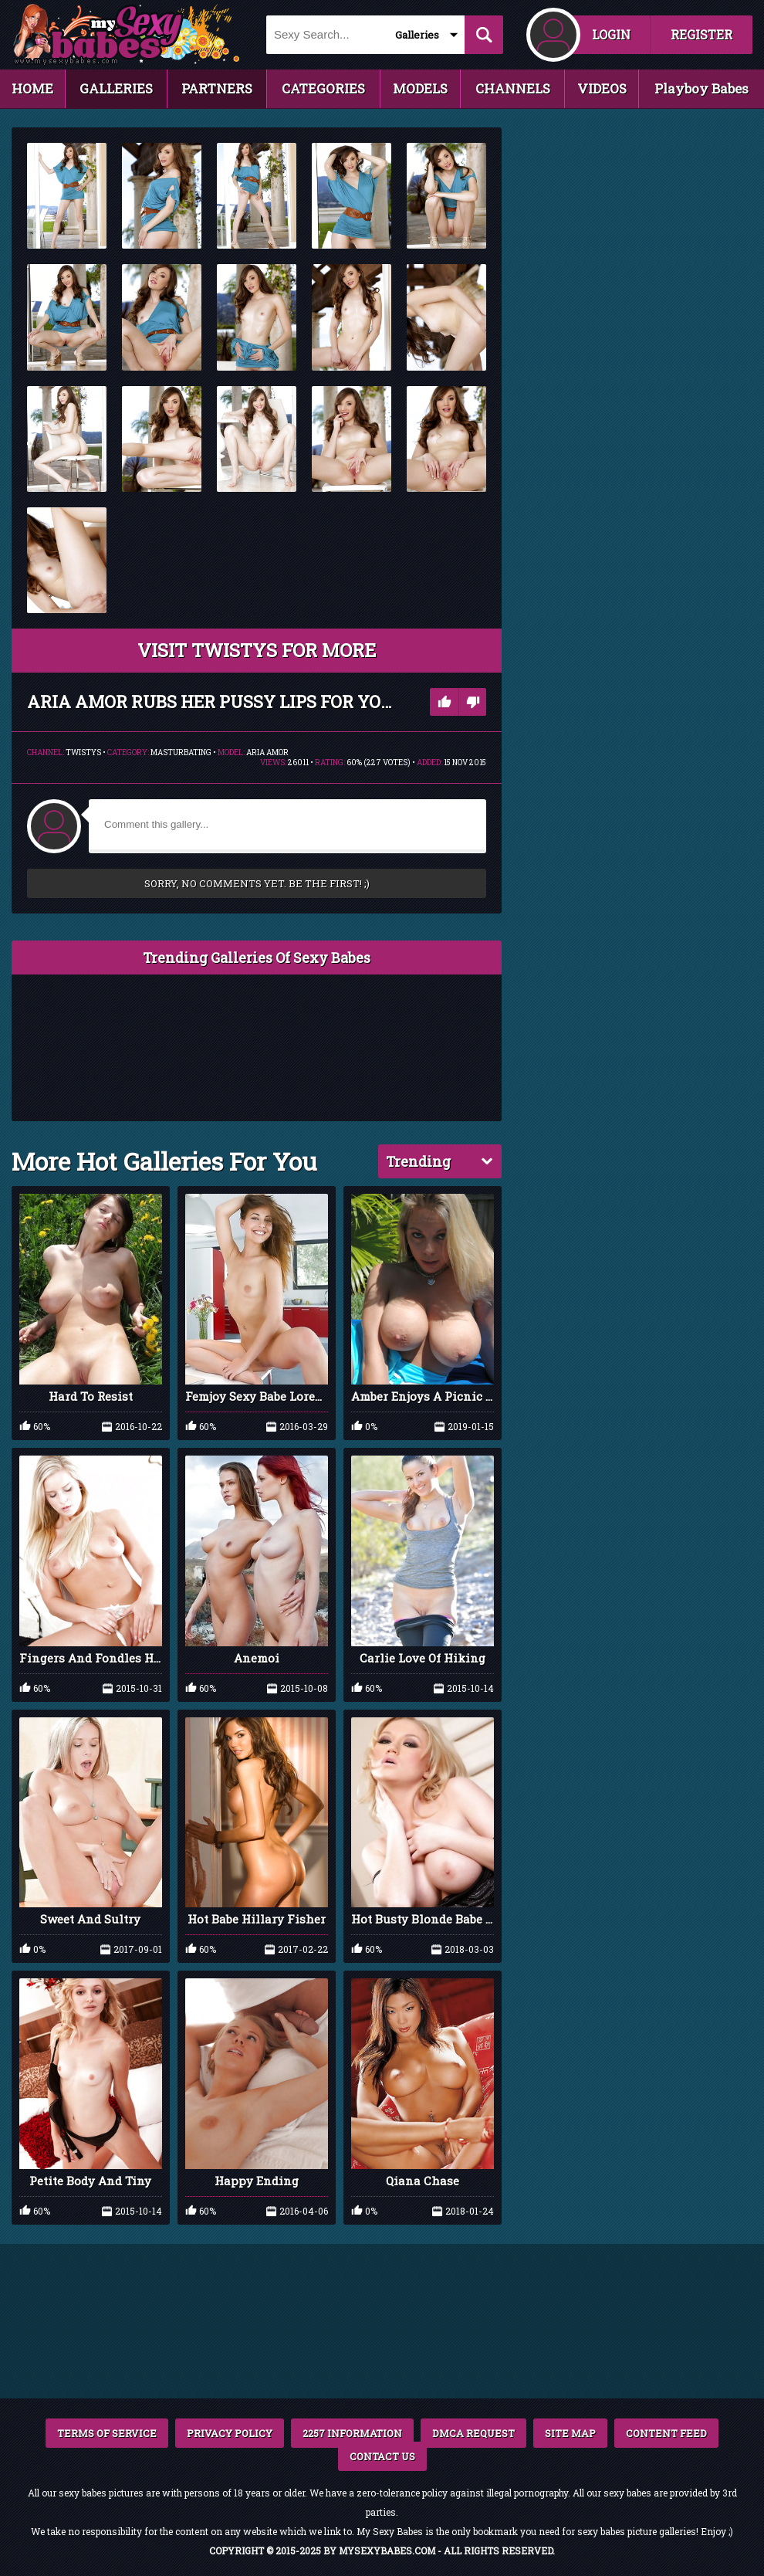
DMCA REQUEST (473, 2433)
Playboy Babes (701, 88)
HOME (32, 88)
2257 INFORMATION (352, 2433)
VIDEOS (602, 88)
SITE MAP (570, 2433)
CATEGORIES (323, 88)
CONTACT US (382, 2456)
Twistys (83, 752)
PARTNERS (216, 88)
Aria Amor (267, 752)
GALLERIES (116, 88)
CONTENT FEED (666, 2433)
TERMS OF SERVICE (107, 2433)
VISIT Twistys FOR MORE (256, 650)
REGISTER (701, 34)
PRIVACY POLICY (229, 2433)
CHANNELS (512, 88)
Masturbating (180, 752)
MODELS (420, 88)
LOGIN (611, 34)
